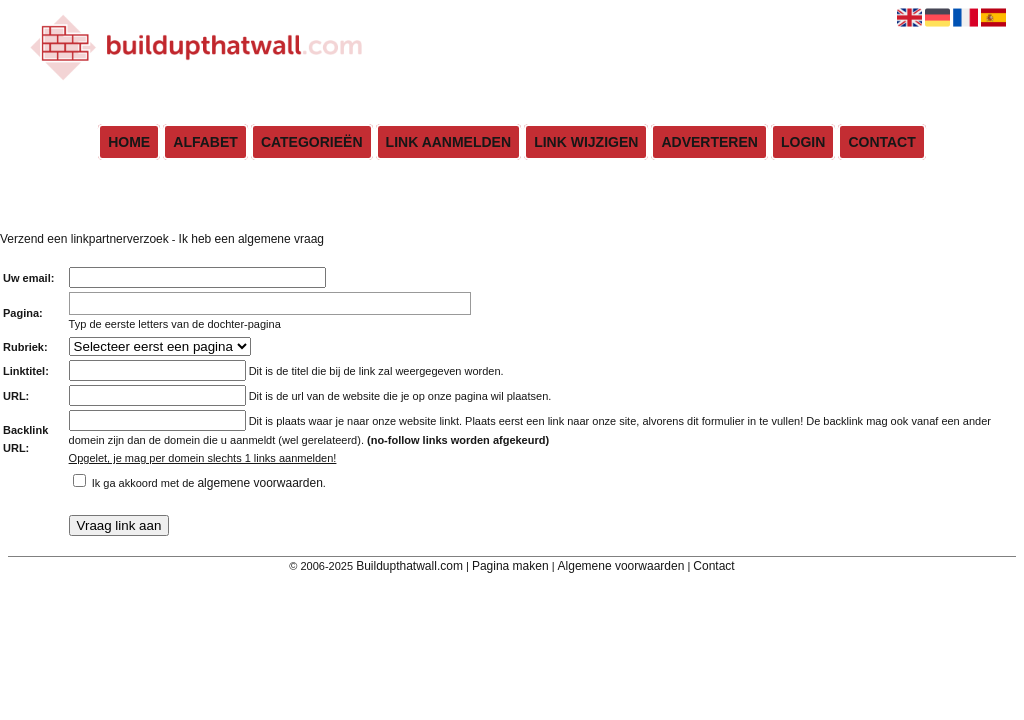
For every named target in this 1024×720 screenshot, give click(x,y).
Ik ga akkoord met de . (209, 483)
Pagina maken (510, 566)
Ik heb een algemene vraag (251, 239)
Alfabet (205, 142)
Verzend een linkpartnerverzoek (84, 239)
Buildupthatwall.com (409, 566)
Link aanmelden (448, 142)
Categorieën (312, 142)
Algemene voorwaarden (621, 566)
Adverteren (709, 142)
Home (129, 142)
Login (803, 142)
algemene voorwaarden (259, 483)
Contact (881, 142)
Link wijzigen (586, 142)
